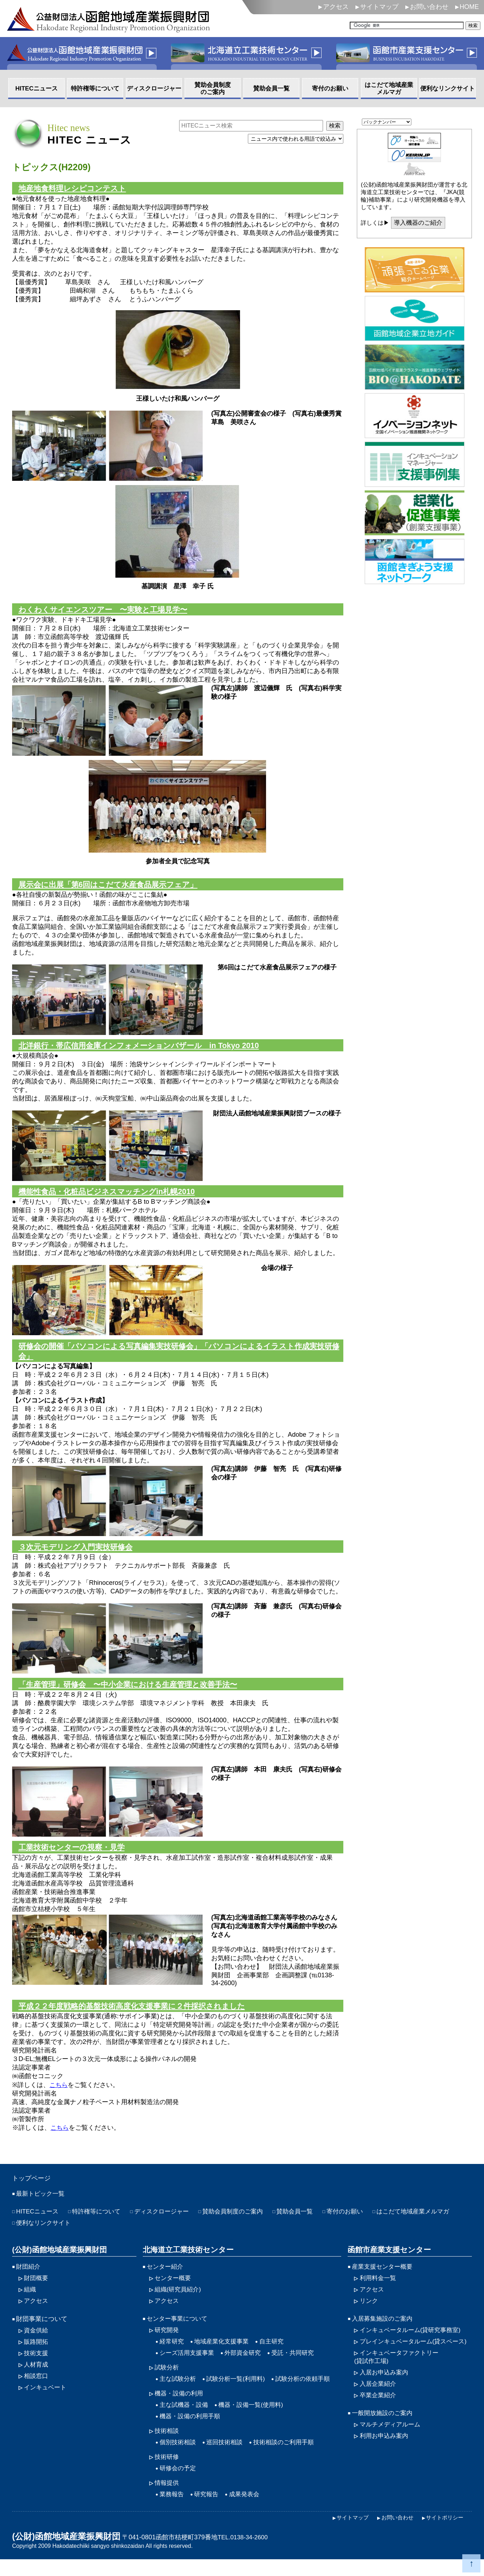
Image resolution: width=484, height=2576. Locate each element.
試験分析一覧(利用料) (239, 2391)
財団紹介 (29, 2276)
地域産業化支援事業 (224, 2353)
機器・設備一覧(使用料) (255, 2418)
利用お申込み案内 (385, 2458)
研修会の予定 (179, 2483)
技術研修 (167, 2471)
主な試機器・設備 (185, 2418)
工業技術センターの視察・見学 (74, 1853)
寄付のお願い (360, 2220)
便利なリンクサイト (136, 2232)
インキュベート (46, 2400)
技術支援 (37, 2364)
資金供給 (37, 2341)
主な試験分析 (179, 2391)
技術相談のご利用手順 (289, 2456)
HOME (469, 6)
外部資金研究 (247, 2364)
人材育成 (37, 2376)
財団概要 (37, 2287)
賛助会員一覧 (308, 2220)
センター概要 (174, 2287)
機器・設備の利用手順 (192, 2430)
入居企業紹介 (379, 2405)
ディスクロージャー (168, 2220)
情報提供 (167, 2498)
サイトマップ (379, 6)
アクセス (336, 6)
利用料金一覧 (379, 2287)
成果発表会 (248, 2510)
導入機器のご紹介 (419, 223)
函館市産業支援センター (387, 2259)
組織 (30, 2299)
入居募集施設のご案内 (384, 2329)
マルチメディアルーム (392, 2447)
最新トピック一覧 (41, 2202)
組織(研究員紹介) (179, 2299)
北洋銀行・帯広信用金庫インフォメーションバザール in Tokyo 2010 (144, 1048)
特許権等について (100, 2220)
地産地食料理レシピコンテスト (75, 188)
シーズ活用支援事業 (188, 2364)
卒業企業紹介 (379, 2417)
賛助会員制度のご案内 (243, 2220)
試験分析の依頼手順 (310, 2391)
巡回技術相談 (227, 2456)
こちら (59, 2092)
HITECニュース (38, 2220)
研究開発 (167, 2341)
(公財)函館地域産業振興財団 (57, 2259)
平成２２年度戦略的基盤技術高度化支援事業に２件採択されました (137, 2013)
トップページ (33, 2186)
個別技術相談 (179, 2456)
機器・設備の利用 (180, 2406)
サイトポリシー (443, 2534)
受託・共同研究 (299, 2364)
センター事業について (179, 2329)
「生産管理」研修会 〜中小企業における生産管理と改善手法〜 (133, 1690)
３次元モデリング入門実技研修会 (78, 1552)
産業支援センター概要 (384, 2276)
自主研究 (277, 2353)
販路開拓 (37, 2353)
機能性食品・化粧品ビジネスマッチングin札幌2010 (111, 1194)
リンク (369, 2311)
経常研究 (172, 2353)
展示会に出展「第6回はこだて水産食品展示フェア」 (112, 886)
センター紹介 (166, 2276)
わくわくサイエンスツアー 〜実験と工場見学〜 (107, 610)
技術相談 (167, 2444)
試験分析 (167, 2379)
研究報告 (208, 2510)
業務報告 (172, 2510)
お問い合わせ (429, 6)
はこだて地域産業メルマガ (54, 2232)
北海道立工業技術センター (185, 2259)
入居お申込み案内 (385, 2393)
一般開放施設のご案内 (384, 2435)
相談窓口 (37, 2388)
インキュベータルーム (413, 2341)
